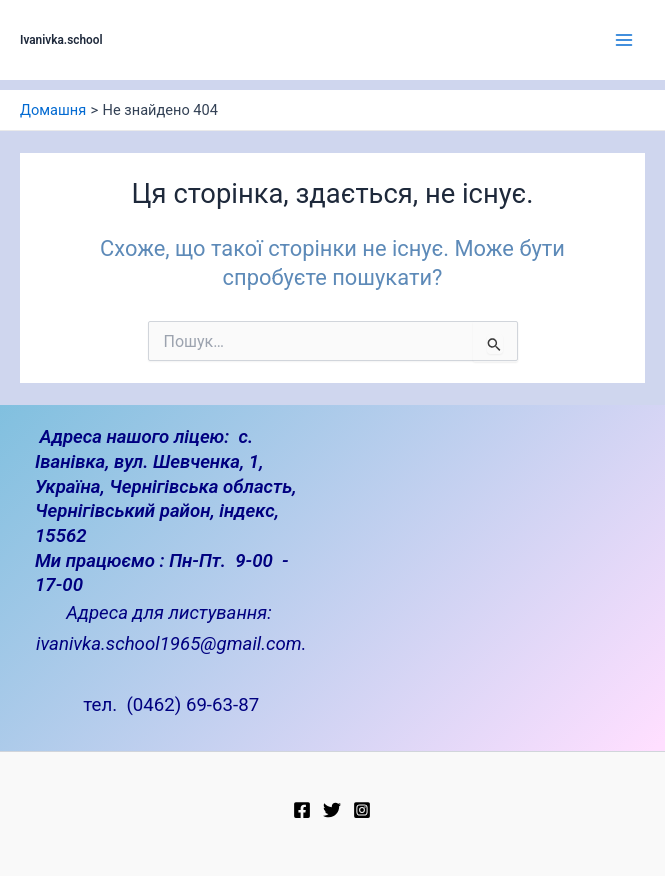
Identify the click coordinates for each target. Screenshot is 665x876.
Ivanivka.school (61, 40)
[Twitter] (332, 810)
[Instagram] (362, 810)
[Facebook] (302, 810)
